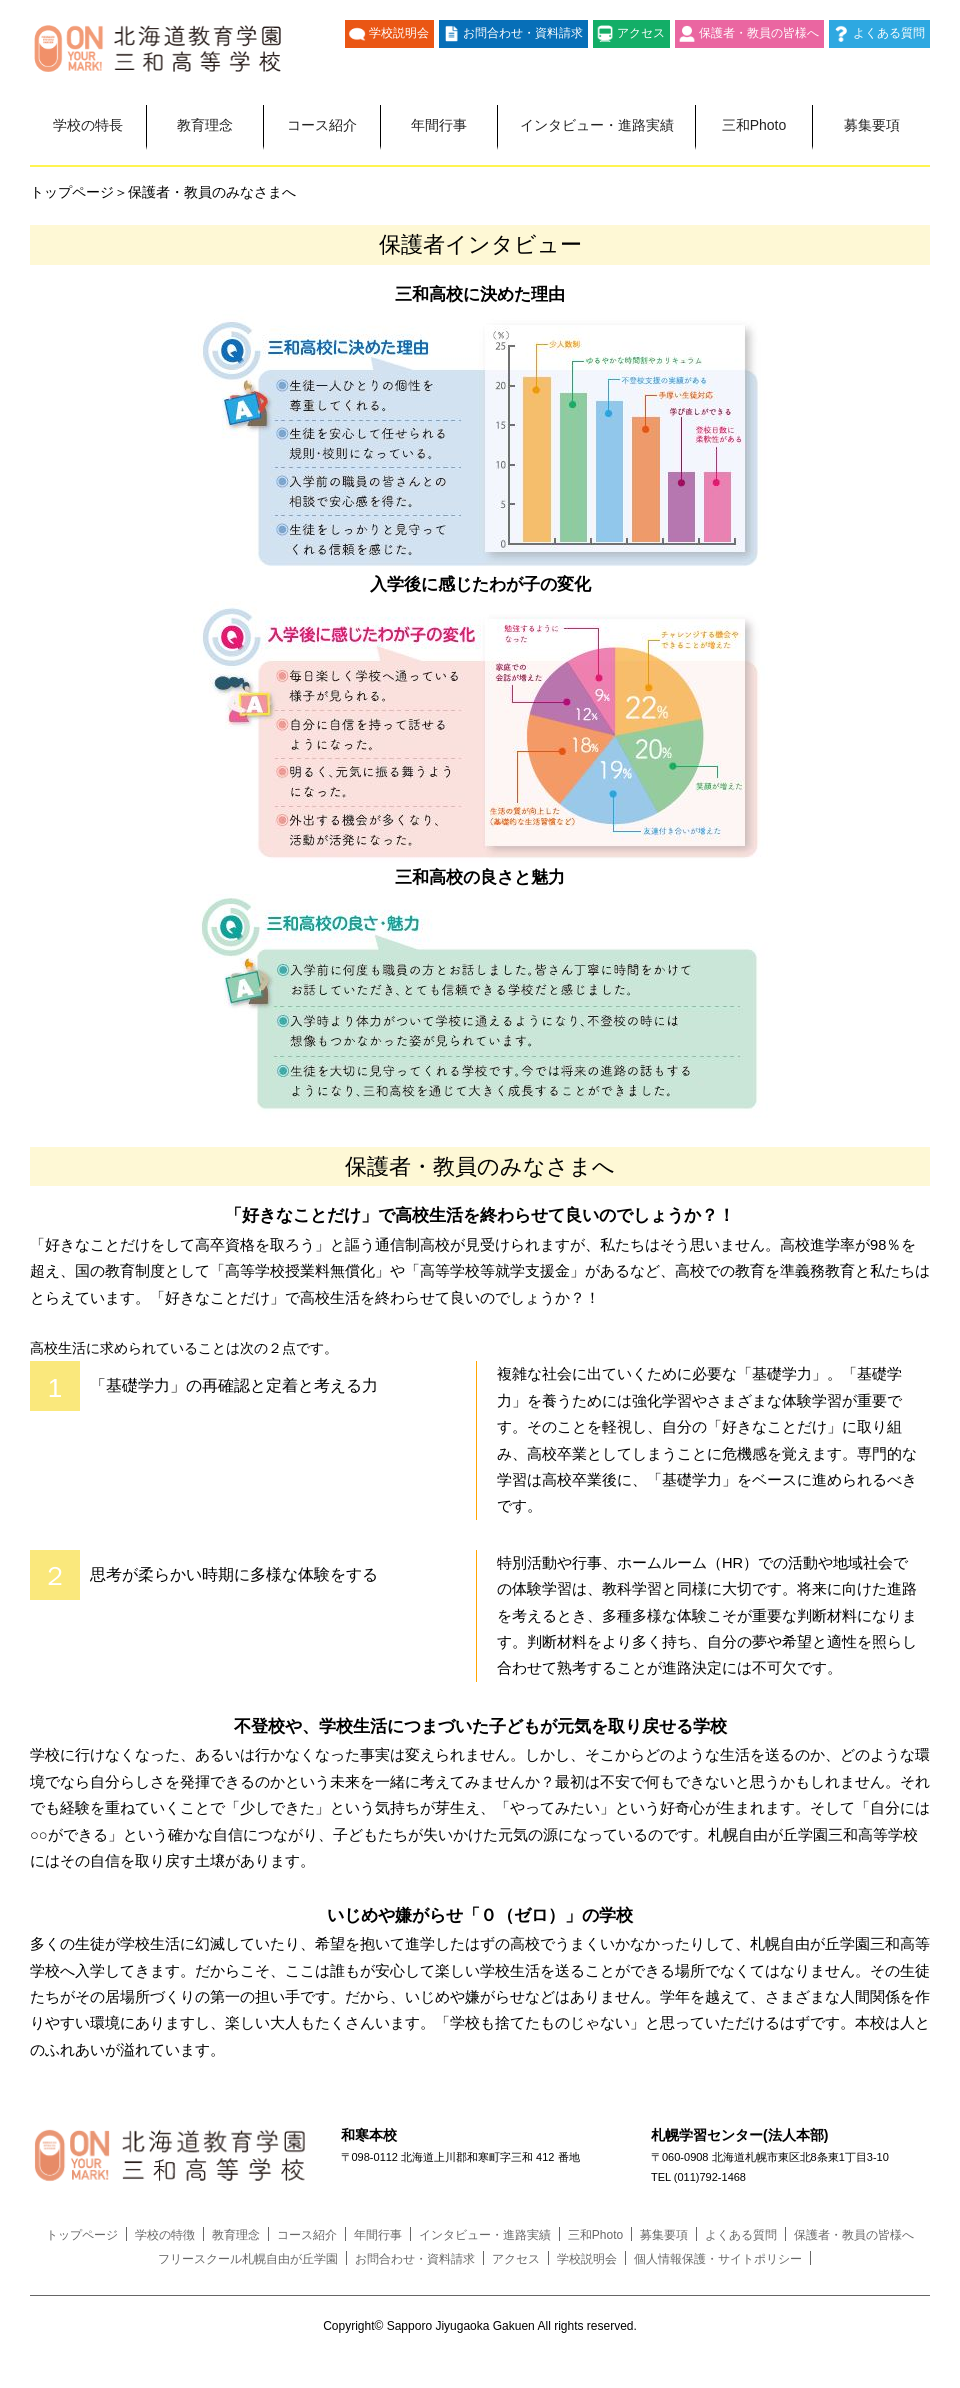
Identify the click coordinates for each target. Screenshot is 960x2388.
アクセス (641, 33)
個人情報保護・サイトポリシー (718, 2259)
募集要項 (872, 125)
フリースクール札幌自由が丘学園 (248, 2259)
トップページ (82, 2235)
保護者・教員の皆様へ (759, 33)
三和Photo (754, 125)
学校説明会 (399, 33)
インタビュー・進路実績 (597, 125)
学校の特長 (88, 125)
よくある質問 (889, 33)
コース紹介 (322, 125)
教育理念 (205, 125)
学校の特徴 (165, 2235)
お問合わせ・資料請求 (523, 33)
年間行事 (439, 125)
